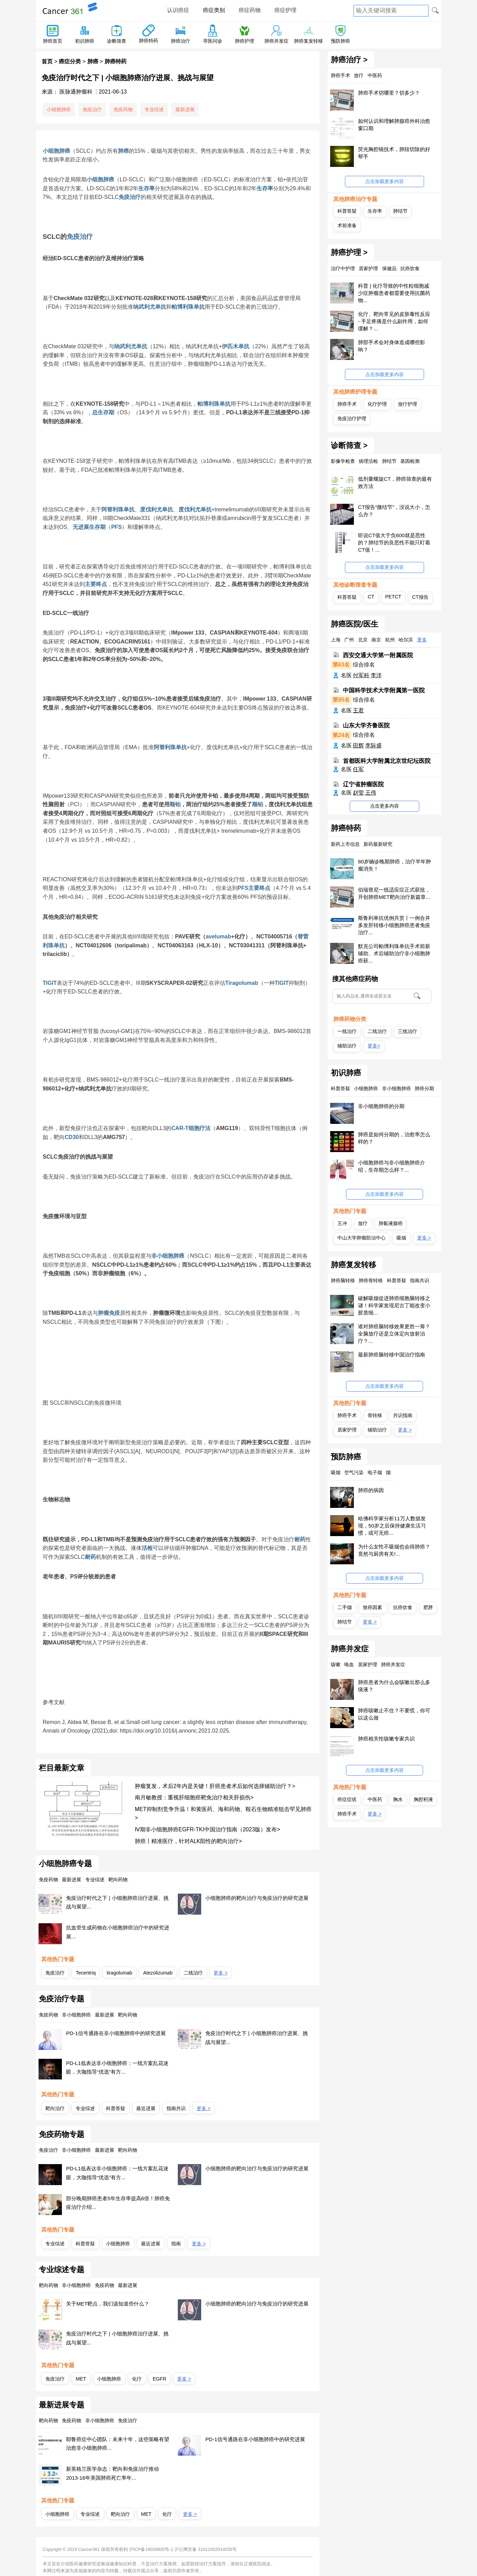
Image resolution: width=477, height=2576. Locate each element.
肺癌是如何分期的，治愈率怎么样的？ (394, 1138)
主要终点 (96, 584)
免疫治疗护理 (351, 418)
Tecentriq (86, 1973)
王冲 (342, 1223)
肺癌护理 (244, 41)
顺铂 (175, 804)
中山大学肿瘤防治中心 (361, 1238)
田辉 (358, 745)
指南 (176, 2243)
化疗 (137, 2379)
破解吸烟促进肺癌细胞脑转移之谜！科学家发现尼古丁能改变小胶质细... (394, 1305)
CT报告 (420, 597)
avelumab (218, 936)
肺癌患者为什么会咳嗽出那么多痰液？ (394, 1685)
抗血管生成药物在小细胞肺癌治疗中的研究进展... (117, 1932)
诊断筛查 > (349, 445)
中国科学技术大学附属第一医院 (384, 690)
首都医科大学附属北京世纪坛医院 (387, 760)
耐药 (299, 1539)
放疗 (363, 1223)
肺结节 (400, 211)
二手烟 (344, 1607)
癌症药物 (250, 10)
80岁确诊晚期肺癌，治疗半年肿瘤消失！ (394, 865)
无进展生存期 (89, 527)
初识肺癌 (84, 41)
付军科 (361, 675)
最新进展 (185, 109)
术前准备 (347, 225)
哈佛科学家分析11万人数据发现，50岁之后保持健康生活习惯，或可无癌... (392, 1525)
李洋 (376, 675)
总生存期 (103, 412)
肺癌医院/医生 (354, 624)
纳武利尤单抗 (149, 307)
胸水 (398, 1799)
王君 (358, 710)
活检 (147, 1548)
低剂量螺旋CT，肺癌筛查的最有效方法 (395, 482)
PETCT (393, 596)
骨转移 (375, 1415)
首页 (47, 61)
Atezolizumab (157, 1973)
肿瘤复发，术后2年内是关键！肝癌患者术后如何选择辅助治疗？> (215, 1786)
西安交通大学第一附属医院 (378, 655)
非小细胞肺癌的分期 (381, 1106)
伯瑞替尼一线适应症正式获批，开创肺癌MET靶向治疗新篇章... (394, 893)
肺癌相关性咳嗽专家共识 (386, 1739)
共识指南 (402, 1415)
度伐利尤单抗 (156, 509)
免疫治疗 (92, 109)
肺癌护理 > (349, 252)
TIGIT (50, 983)
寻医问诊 (212, 41)
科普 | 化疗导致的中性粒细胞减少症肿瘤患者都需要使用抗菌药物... (394, 293)
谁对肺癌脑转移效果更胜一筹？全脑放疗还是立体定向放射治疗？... (394, 1333)
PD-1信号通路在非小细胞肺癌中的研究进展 (116, 2033)
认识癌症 (178, 10)
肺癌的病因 (371, 1490)
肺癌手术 (347, 404)
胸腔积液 (423, 1799)
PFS (116, 527)
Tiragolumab (241, 983)
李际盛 (373, 745)
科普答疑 (115, 2108)
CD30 (72, 1137)
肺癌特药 (148, 40)
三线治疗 (407, 1031)
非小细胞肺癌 (167, 1256)
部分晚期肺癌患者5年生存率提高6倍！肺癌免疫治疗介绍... (118, 2202)
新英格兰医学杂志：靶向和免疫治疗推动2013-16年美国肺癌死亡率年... (112, 2473)
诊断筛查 (116, 41)
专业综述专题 (61, 2270)
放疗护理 (407, 404)
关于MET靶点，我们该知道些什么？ (107, 2304)
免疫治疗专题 (61, 1999)
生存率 (146, 188)
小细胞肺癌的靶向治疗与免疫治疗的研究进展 (256, 1898)
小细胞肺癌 (59, 109)
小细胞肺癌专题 (65, 1864)
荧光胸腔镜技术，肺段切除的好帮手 (394, 152)
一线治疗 (347, 1031)
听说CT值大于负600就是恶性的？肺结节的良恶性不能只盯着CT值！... (394, 542)
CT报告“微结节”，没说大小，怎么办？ (394, 510)
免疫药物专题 (61, 2134)
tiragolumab (119, 1973)
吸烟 (401, 1238)
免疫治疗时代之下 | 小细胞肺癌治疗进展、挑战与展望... (117, 1902)
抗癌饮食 (402, 1607)
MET (81, 2379)
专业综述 (154, 109)
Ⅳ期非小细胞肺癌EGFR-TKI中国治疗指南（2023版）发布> (207, 1829)
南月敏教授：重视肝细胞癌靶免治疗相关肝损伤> (194, 1797)
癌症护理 (285, 10)
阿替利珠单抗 (117, 509)
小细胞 (51, 151)
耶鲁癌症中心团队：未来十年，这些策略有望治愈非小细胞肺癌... (117, 2443)
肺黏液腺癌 (391, 1223)
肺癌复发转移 (308, 41)
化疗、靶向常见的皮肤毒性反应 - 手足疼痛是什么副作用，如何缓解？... (394, 321)
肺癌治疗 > (349, 60)
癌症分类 (70, 61)
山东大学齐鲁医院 (366, 725)
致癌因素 (372, 1607)
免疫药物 (123, 109)
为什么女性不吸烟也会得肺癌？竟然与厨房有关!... (394, 1550)
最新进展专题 (61, 2405)
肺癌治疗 (180, 41)
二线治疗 (193, 1973)
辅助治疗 (347, 1046)
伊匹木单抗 (235, 346)
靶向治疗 (55, 2108)
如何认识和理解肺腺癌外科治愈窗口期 (394, 124)
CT (371, 596)
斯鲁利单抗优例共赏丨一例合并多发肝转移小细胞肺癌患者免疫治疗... (394, 925)
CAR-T (179, 1128)
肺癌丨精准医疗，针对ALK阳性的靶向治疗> (188, 1841)
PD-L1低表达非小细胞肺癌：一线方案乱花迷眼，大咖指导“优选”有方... (117, 2067)
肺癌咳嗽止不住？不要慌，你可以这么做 (394, 1714)
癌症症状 (347, 1799)
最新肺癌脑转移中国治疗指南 (391, 1355)
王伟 (370, 793)
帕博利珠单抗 (188, 307)
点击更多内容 (384, 806)
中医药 (375, 1799)
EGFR (159, 2379)
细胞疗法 (199, 1128)
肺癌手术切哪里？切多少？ (389, 93)
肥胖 (428, 1607)
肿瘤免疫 (109, 1313)
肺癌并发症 (276, 41)
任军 (358, 769)
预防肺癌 (340, 41)
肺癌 (92, 61)
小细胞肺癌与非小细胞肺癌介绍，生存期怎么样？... (391, 1166)
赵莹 (358, 793)
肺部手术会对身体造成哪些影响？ (391, 345)
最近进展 (145, 2108)
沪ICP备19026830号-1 (151, 2549)
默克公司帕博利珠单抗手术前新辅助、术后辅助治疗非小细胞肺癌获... (394, 953)
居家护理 (347, 1430)
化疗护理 (377, 404)
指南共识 (176, 2108)
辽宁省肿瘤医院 (363, 784)
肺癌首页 (52, 41)
